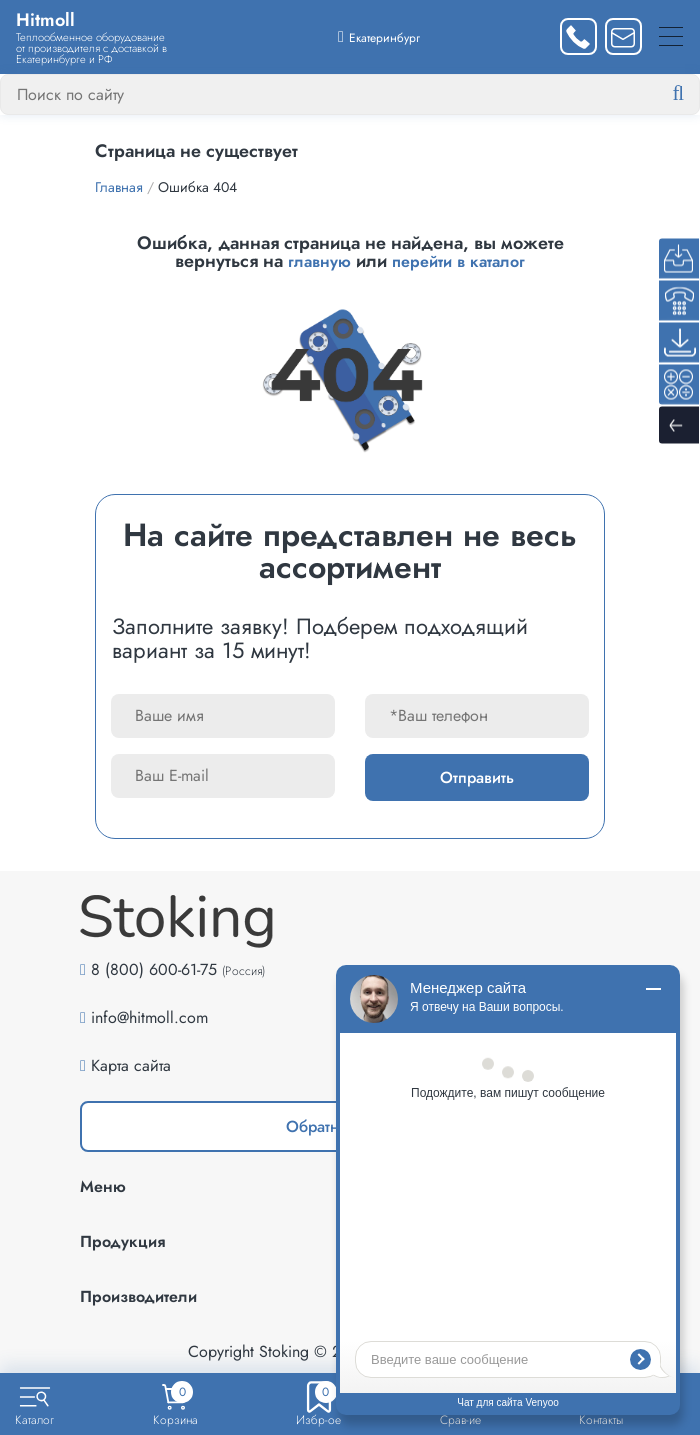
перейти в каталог (458, 261)
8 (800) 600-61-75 (154, 969)
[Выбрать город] (379, 36)
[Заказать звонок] (578, 36)
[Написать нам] (623, 36)
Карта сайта (131, 1065)
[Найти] (694, 94)
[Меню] (671, 36)
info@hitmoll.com (149, 1017)
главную (319, 261)
